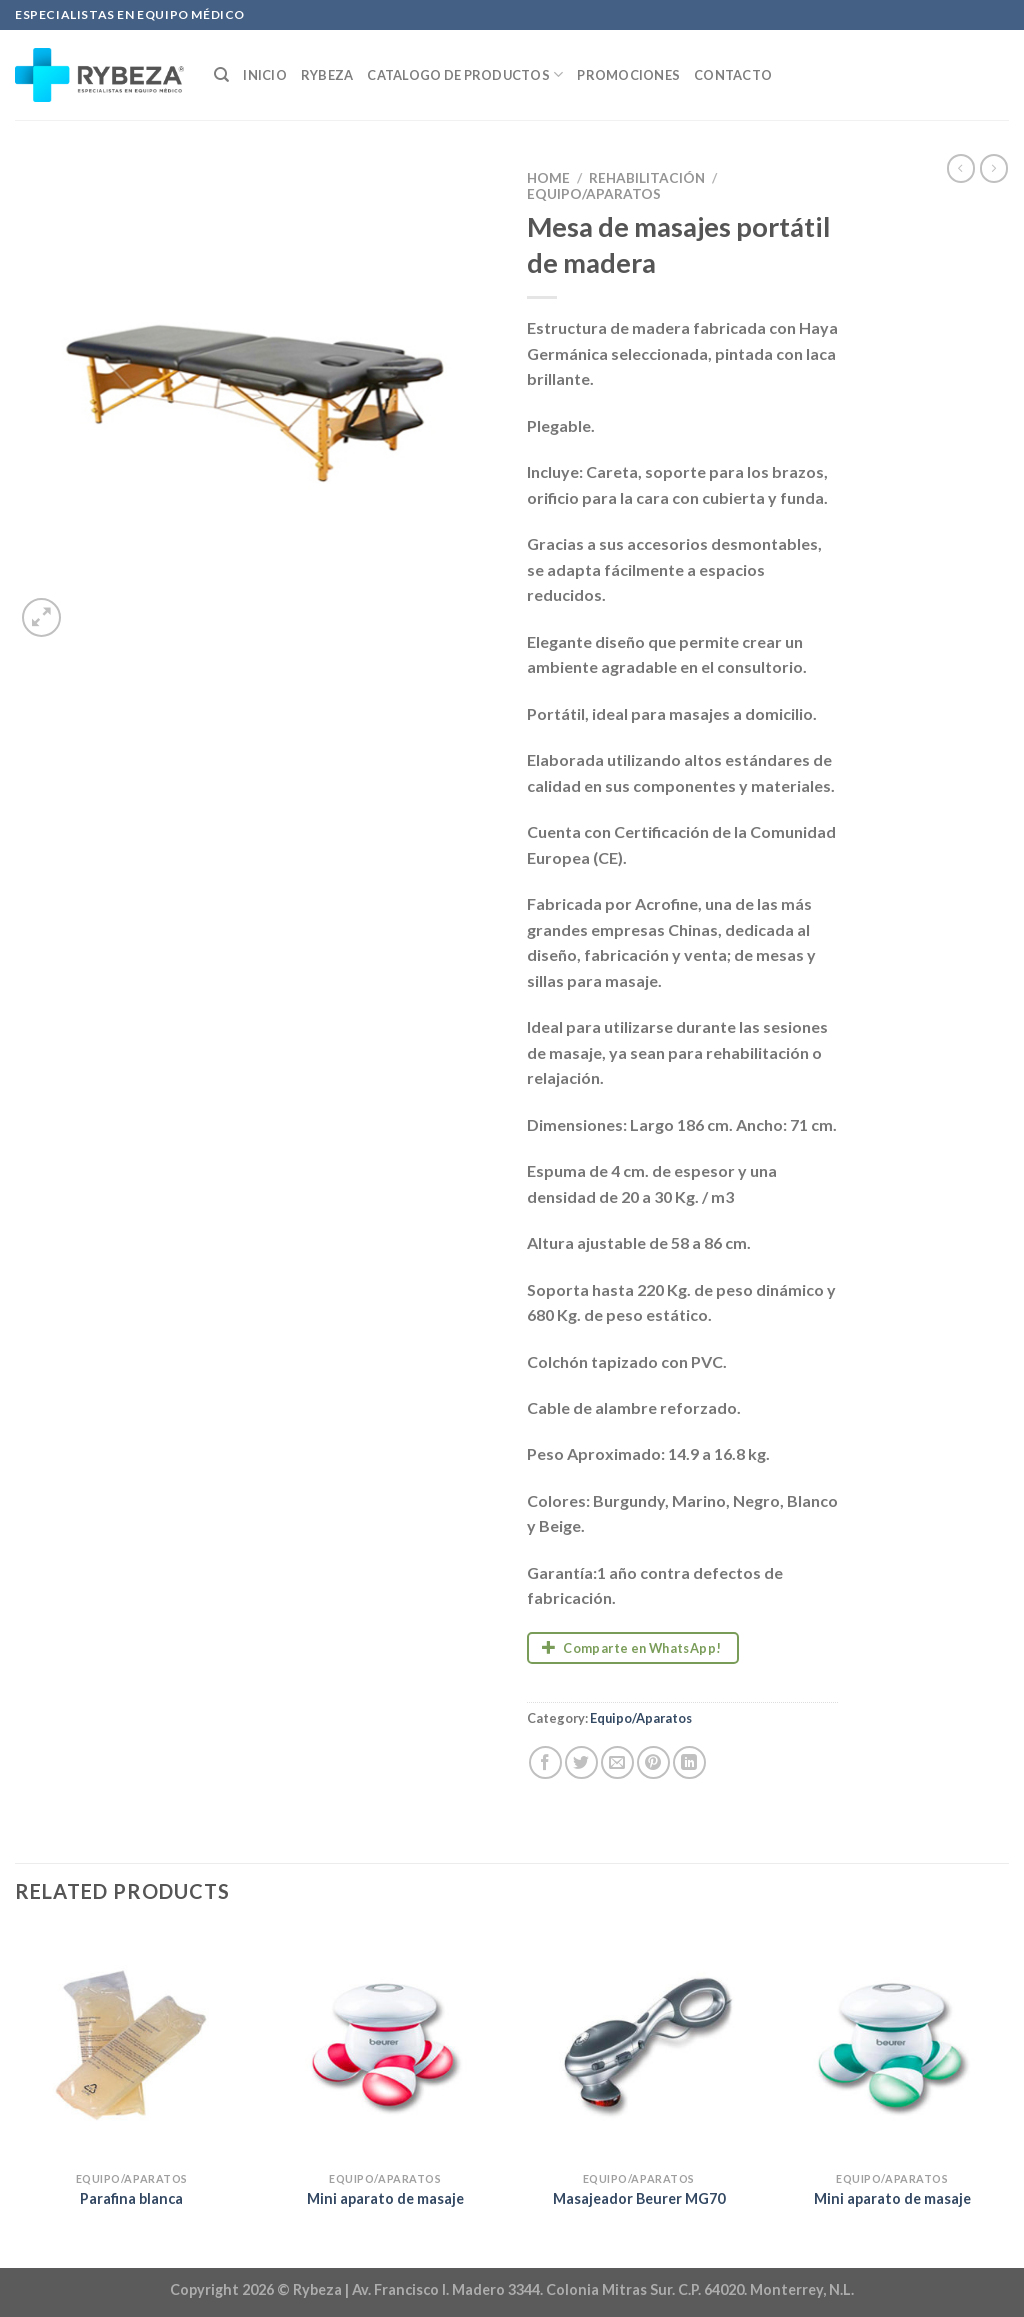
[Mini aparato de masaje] (385, 2045)
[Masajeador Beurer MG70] (639, 2045)
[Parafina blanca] (132, 2045)
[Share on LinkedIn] (689, 1762)
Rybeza (327, 75)
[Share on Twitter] (581, 1762)
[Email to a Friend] (617, 1762)
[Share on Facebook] (545, 1762)
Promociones (628, 75)
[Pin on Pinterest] (653, 1762)
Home (548, 178)
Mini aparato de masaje (385, 2198)
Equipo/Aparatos (594, 194)
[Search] (221, 75)
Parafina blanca (131, 2198)
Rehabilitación (647, 178)
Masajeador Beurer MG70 (639, 2198)
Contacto (733, 75)
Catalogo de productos (465, 74)
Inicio (265, 75)
